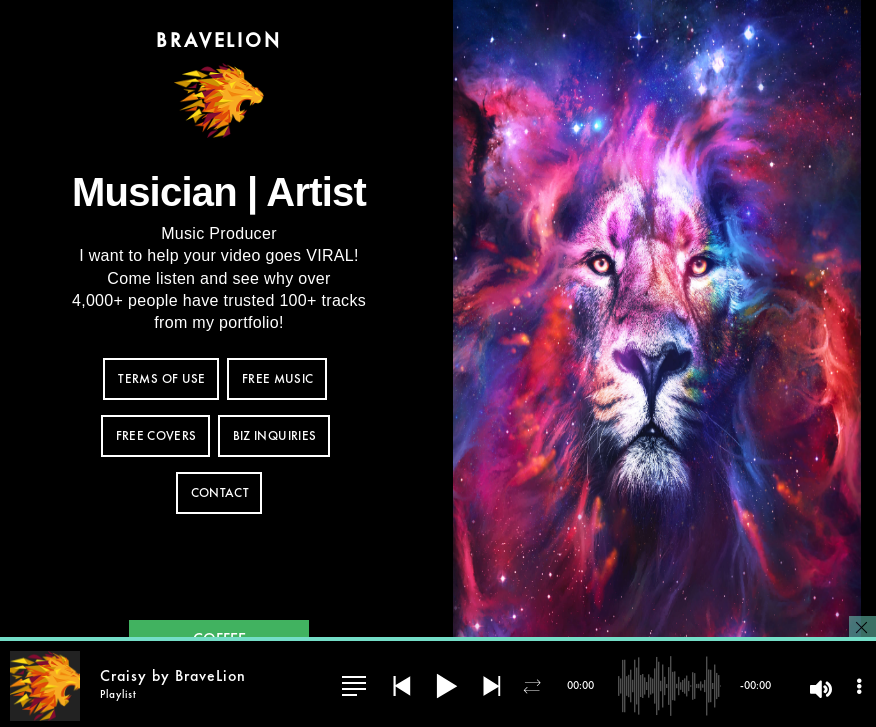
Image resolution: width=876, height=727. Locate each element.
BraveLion (218, 40)
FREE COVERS (156, 436)
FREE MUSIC (278, 379)
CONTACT (220, 493)
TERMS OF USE (161, 379)
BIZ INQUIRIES (275, 436)
